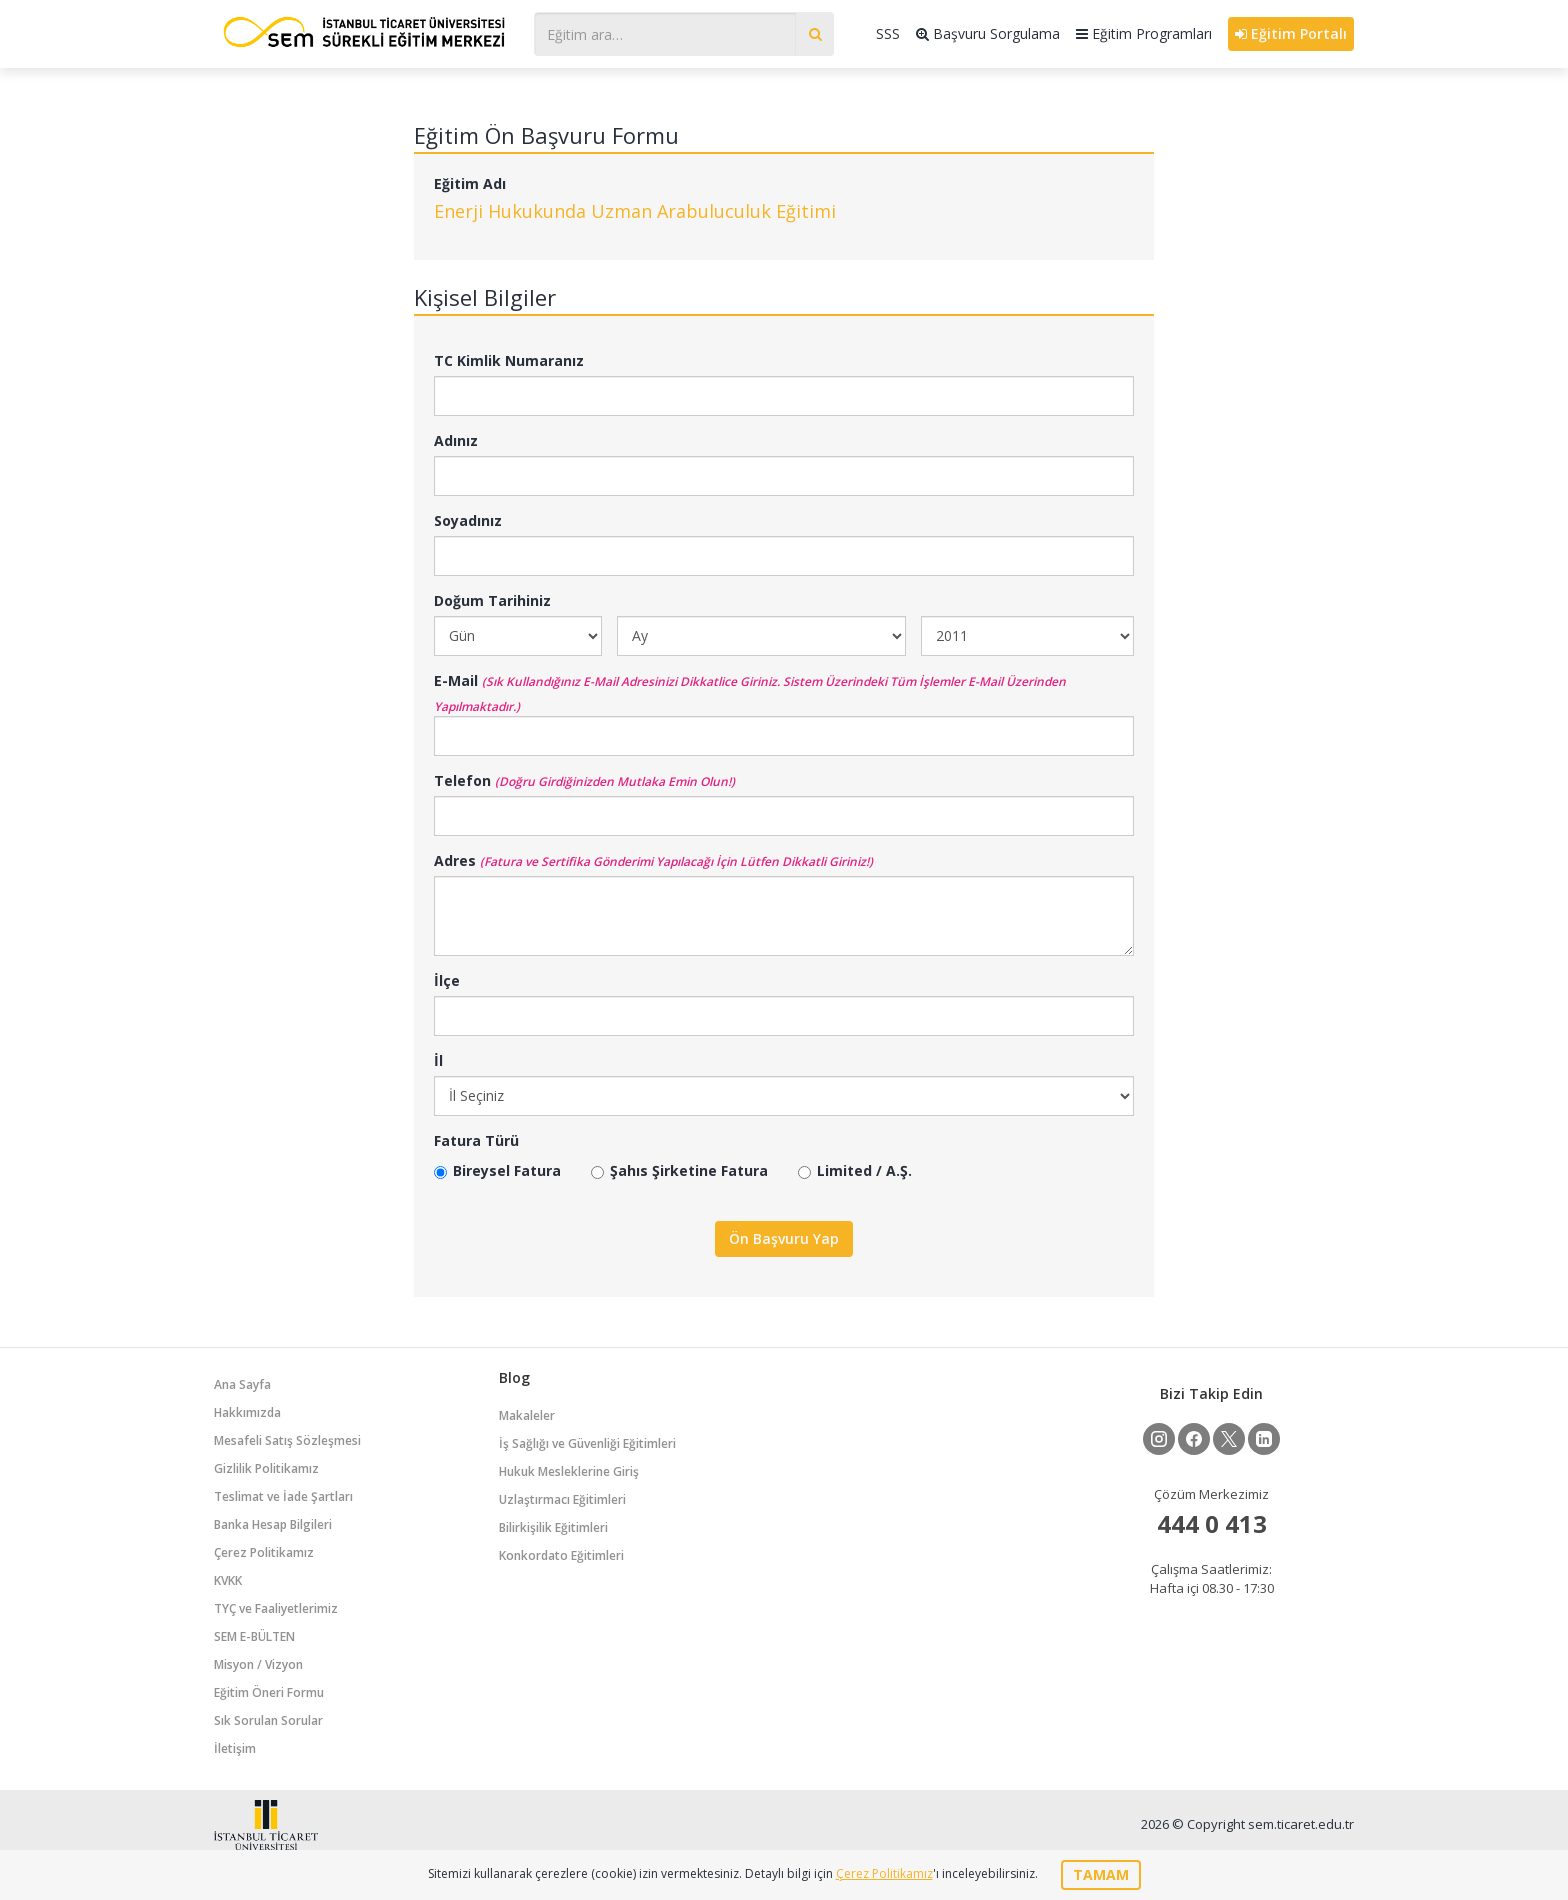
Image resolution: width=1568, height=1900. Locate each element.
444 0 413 (1212, 1523)
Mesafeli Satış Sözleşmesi (287, 1440)
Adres (455, 860)
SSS (888, 33)
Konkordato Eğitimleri (561, 1555)
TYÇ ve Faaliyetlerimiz (276, 1608)
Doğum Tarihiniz (492, 600)
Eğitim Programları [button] (1144, 33)
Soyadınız (468, 520)
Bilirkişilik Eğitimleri (553, 1527)
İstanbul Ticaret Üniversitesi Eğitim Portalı (364, 31)
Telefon (462, 780)
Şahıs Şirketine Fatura (679, 1170)
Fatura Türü (476, 1140)
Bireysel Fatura (497, 1170)
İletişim (235, 1748)
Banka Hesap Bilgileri (273, 1524)
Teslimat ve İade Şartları (283, 1496)
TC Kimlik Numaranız (509, 360)
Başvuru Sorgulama (988, 33)
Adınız (456, 440)
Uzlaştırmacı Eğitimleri (562, 1499)
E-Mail (456, 680)
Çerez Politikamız (264, 1552)
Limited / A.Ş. (855, 1170)
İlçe (447, 980)
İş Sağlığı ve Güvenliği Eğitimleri (587, 1443)
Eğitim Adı (470, 183)
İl (438, 1060)
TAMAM (1101, 1874)
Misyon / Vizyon (258, 1664)
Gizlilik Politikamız (266, 1468)
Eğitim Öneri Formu (269, 1692)
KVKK (228, 1580)
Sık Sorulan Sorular (268, 1720)
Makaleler (527, 1415)
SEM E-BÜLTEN (254, 1636)
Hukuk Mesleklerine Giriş (569, 1471)
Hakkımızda (247, 1412)
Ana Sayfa (242, 1384)
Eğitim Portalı (1291, 33)
